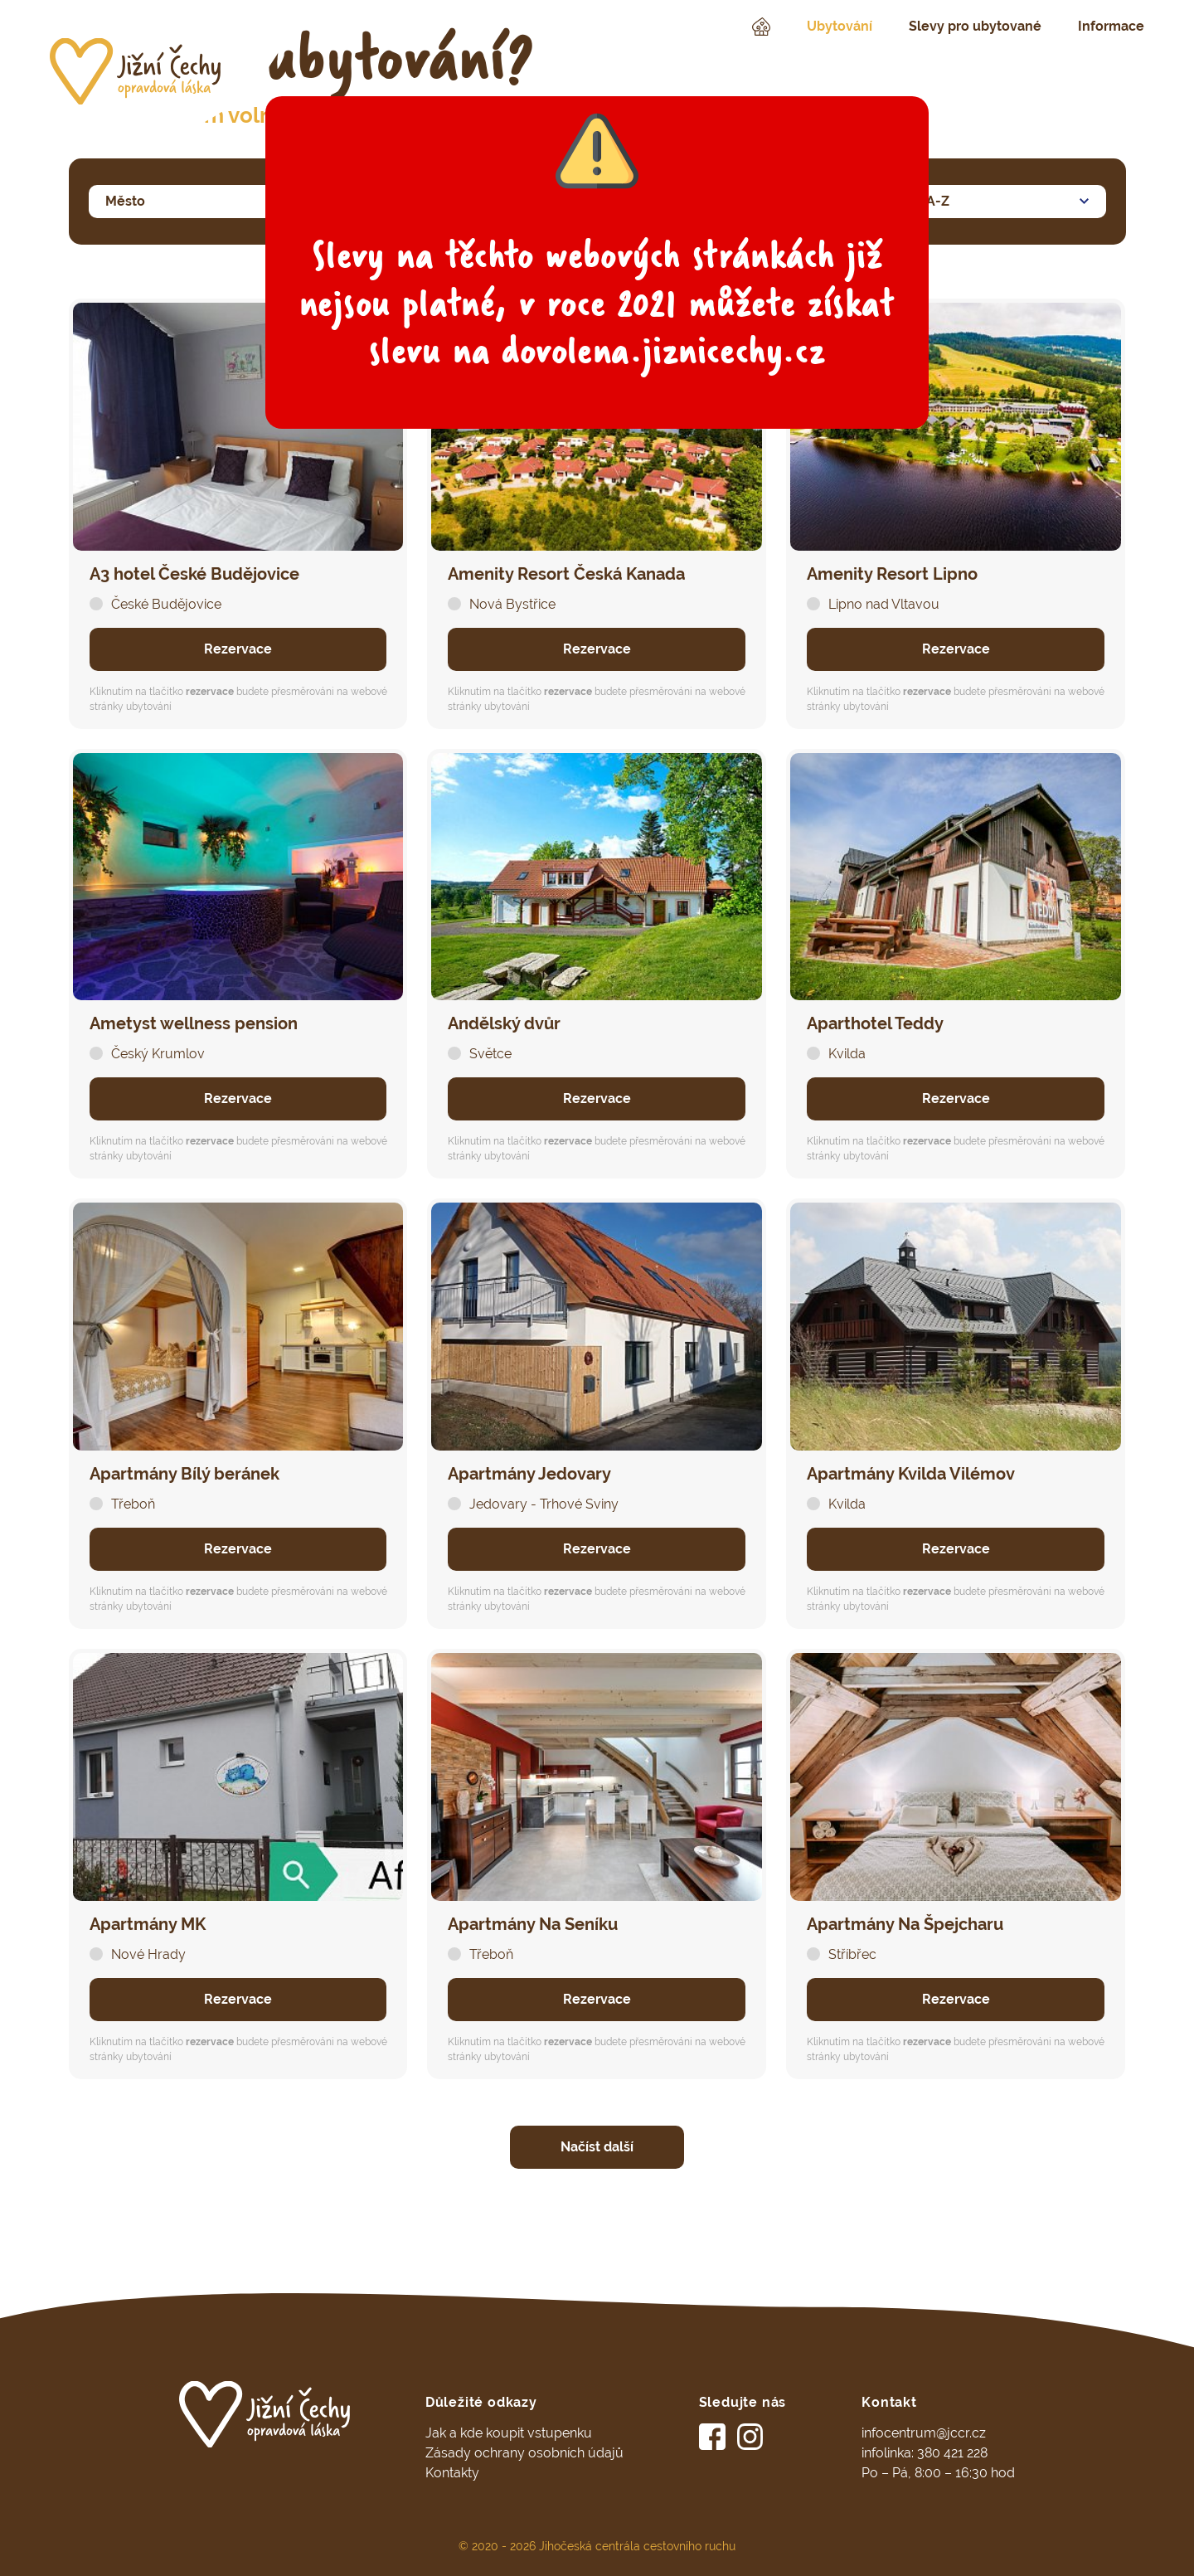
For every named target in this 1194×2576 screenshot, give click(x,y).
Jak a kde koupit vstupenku (508, 2433)
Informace (1111, 26)
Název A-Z (916, 197)
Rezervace (238, 649)
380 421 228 (952, 2453)
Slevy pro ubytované (975, 26)
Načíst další (597, 2147)
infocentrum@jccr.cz (924, 2433)
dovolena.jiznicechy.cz (663, 351)
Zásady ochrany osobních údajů (524, 2453)
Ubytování (839, 26)
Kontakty (452, 2473)
